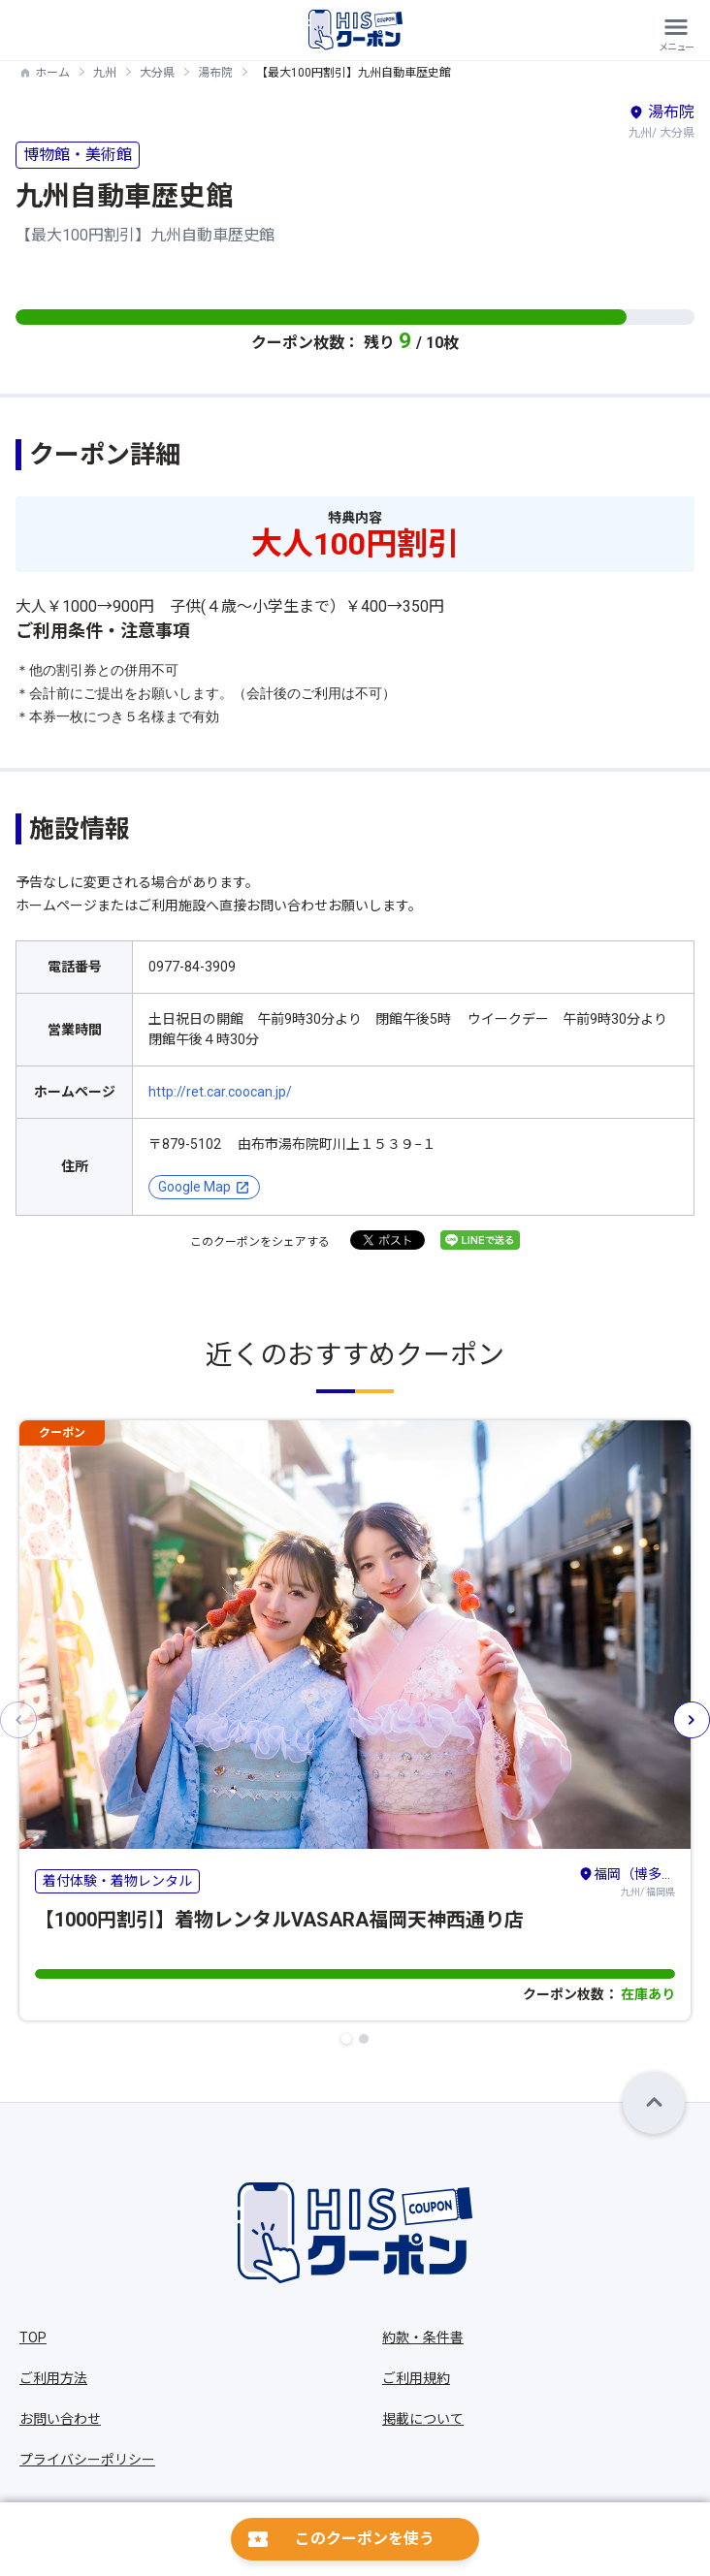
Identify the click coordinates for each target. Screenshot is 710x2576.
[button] (346, 2039)
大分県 (157, 73)
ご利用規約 (416, 2378)
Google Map (194, 1186)
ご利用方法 (53, 2378)
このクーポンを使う (365, 2538)
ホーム (52, 73)
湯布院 (215, 73)
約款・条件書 (423, 2337)
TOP (33, 2337)
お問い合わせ (60, 2419)
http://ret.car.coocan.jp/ (220, 1091)
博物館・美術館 (77, 154)
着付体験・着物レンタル (117, 1881)
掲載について (423, 2419)
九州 (104, 73)
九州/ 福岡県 (626, 1880)
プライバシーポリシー (87, 2459)
